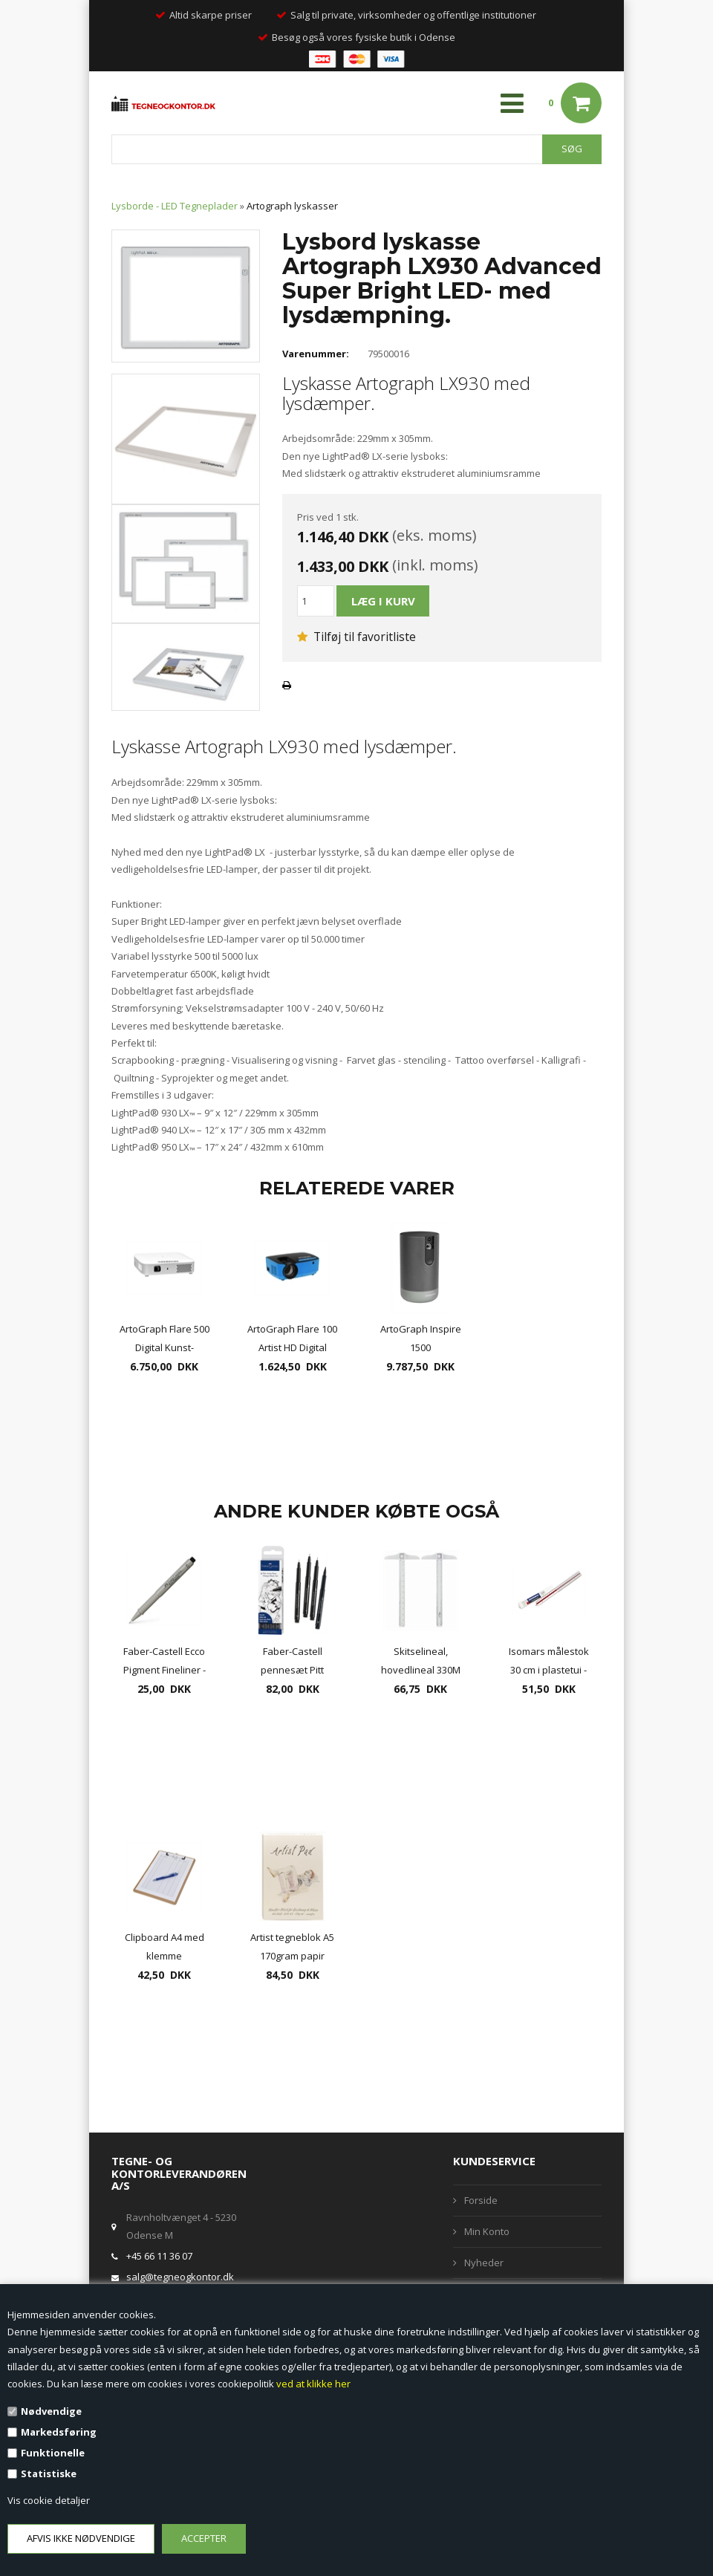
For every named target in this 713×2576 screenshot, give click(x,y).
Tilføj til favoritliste (356, 636)
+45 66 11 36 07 (159, 2256)
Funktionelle (53, 2452)
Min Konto (486, 2231)
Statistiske (48, 2473)
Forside (481, 2200)
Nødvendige (51, 2411)
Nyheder (484, 2262)
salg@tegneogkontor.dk (180, 2276)
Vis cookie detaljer (48, 2500)
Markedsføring (59, 2432)
